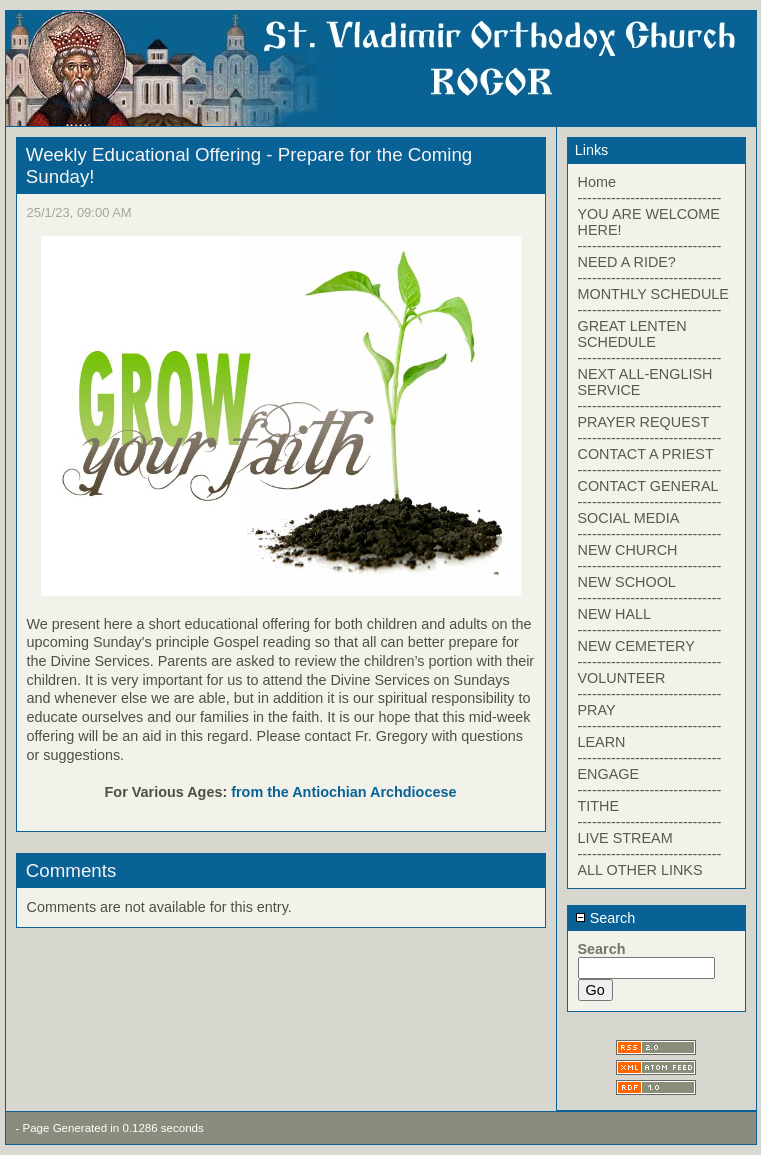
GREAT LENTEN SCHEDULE (632, 334)
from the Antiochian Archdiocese (343, 792)
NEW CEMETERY (636, 646)
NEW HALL (615, 614)
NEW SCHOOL (627, 582)
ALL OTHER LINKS (640, 870)
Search (605, 918)
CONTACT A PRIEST (646, 454)
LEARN (602, 742)
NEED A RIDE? (627, 262)
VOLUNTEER (622, 678)
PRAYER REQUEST (644, 422)
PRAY (597, 710)
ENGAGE (609, 774)
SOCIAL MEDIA (629, 518)
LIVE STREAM (625, 838)
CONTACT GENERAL (648, 486)
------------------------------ (650, 198)
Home (597, 182)
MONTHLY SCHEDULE (653, 294)
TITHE (599, 806)
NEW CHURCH (628, 550)
